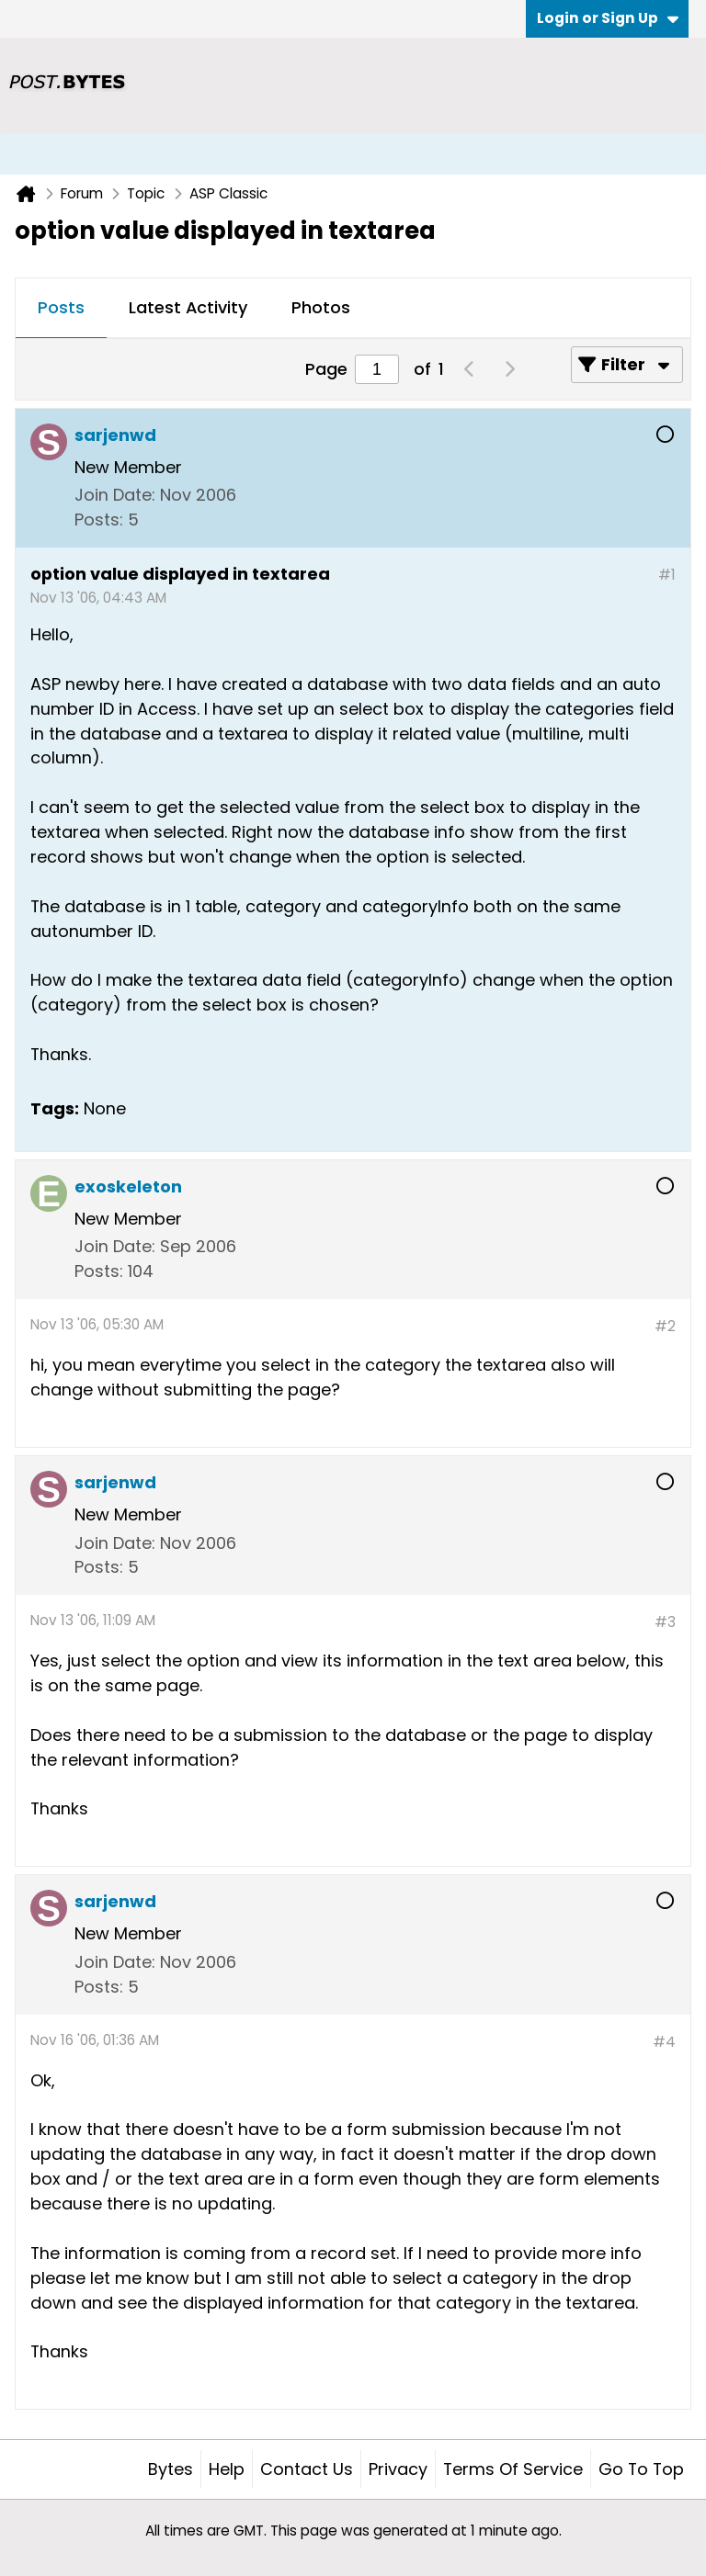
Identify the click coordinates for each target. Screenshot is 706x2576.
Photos (320, 307)
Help (227, 2468)
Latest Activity (188, 307)
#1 (667, 574)
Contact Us (306, 2468)
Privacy (398, 2468)
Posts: (98, 519)
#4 (664, 2041)
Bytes (170, 2468)
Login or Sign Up (607, 18)
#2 (665, 1326)
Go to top (641, 2468)
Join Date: (114, 494)
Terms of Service (513, 2468)
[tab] (61, 308)
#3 (665, 1622)
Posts (61, 307)
